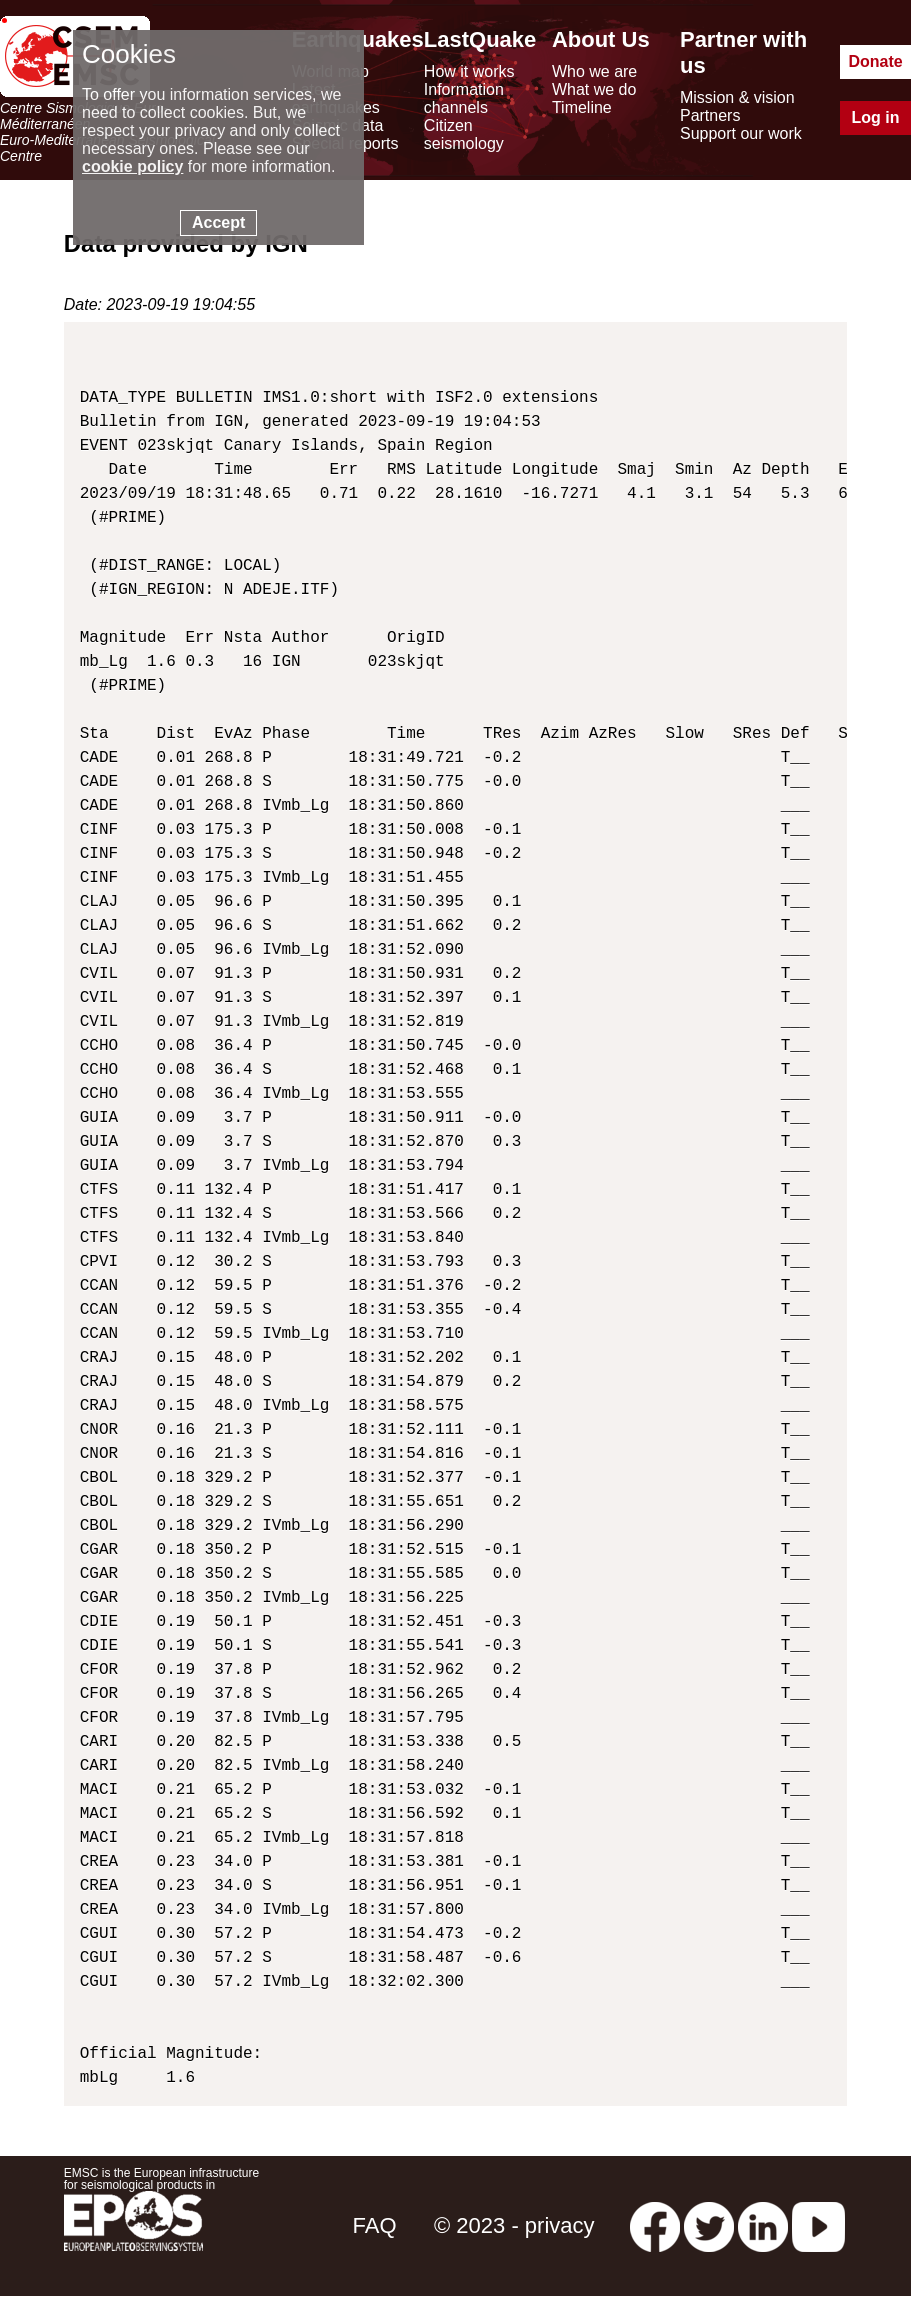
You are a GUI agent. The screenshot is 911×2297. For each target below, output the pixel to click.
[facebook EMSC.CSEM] (655, 2225)
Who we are (594, 71)
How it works (469, 71)
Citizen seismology (464, 134)
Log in (876, 117)
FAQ (375, 2225)
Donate (875, 61)
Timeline (582, 107)
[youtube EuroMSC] (818, 2225)
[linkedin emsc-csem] (763, 2225)
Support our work (741, 133)
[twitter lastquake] (709, 2225)
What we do (594, 89)
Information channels (464, 98)
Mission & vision (737, 97)
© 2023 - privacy (514, 2225)
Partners (710, 115)
